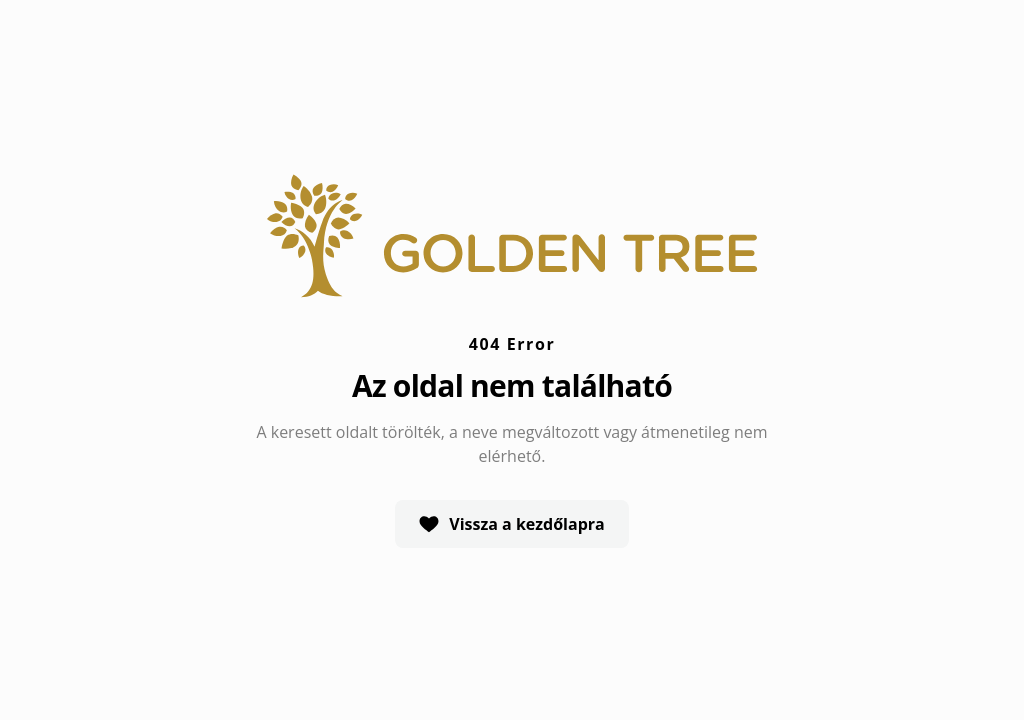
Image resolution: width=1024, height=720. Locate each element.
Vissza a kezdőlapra (511, 524)
